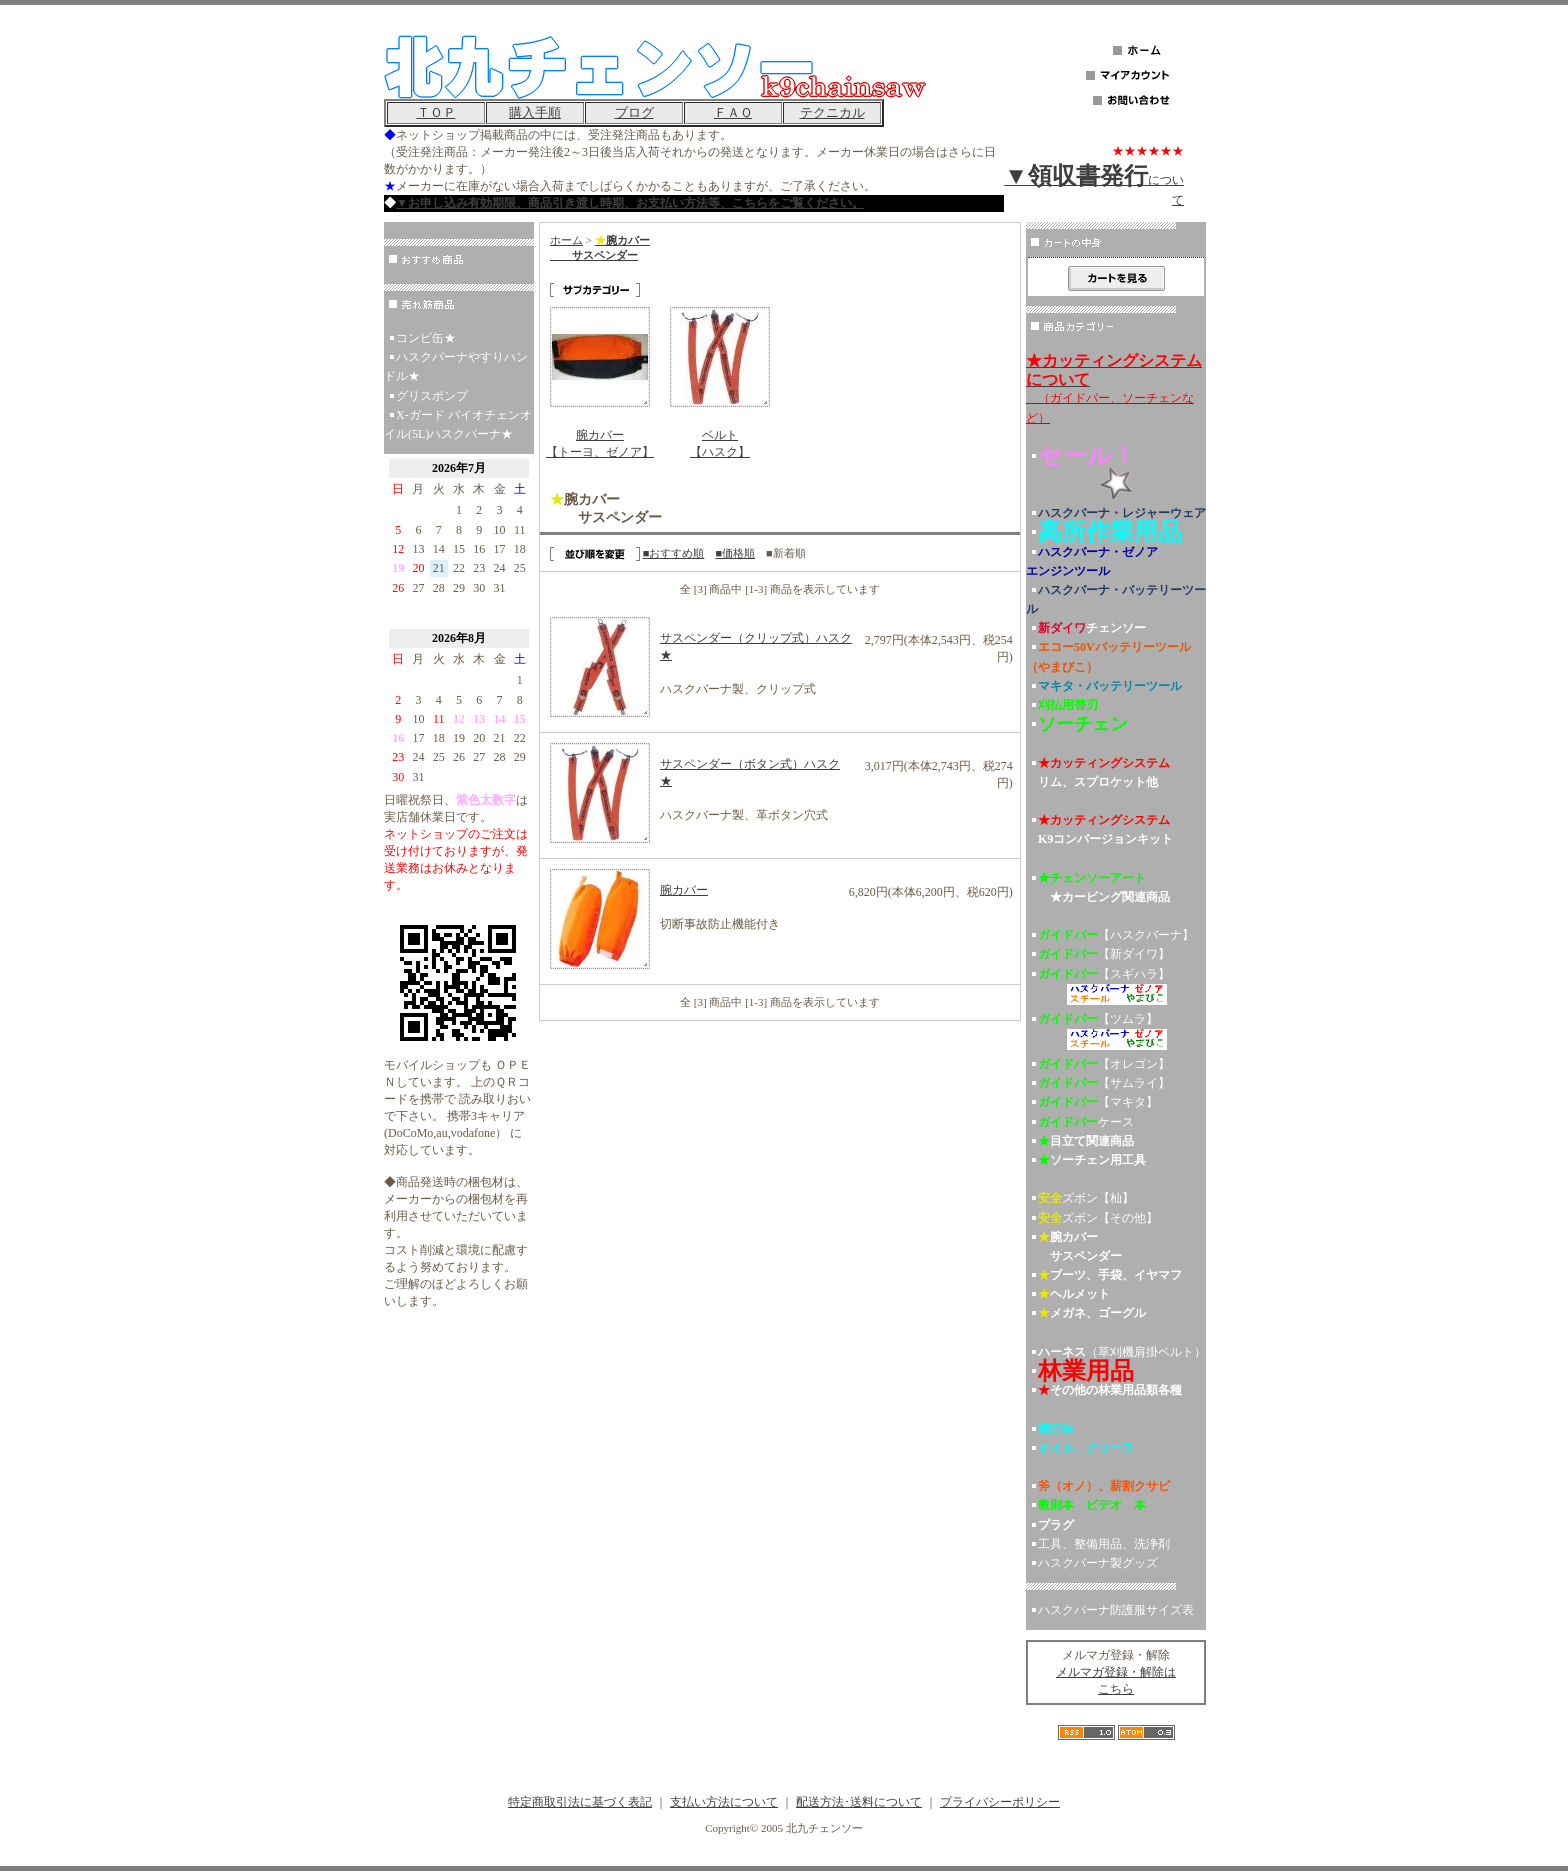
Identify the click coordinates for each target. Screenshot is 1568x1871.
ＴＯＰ (436, 112)
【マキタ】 (1098, 1102)
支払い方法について (724, 1802)
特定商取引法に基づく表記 (580, 1802)
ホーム (566, 240)
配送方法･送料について (859, 1802)
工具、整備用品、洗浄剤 (1104, 1544)
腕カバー (684, 890)
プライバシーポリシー (1000, 1802)
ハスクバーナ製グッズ (1098, 1563)
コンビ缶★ (426, 338)
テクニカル (832, 112)
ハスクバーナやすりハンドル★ (456, 366)
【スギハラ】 (1116, 988)
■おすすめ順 (674, 553)
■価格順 (735, 553)
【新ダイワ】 (1104, 954)
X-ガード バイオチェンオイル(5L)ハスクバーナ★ (458, 424)
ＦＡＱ (733, 112)
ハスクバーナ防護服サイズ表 (1116, 1610)
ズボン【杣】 (1086, 1198)
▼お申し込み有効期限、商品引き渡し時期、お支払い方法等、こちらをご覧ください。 (630, 203)
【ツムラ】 (1116, 1033)
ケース (1086, 1122)
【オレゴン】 (1104, 1064)
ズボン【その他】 (1098, 1218)
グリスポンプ (432, 396)
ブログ (634, 112)
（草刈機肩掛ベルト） (1122, 1352)
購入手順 (535, 112)
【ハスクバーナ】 (1116, 935)
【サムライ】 (1104, 1083)
